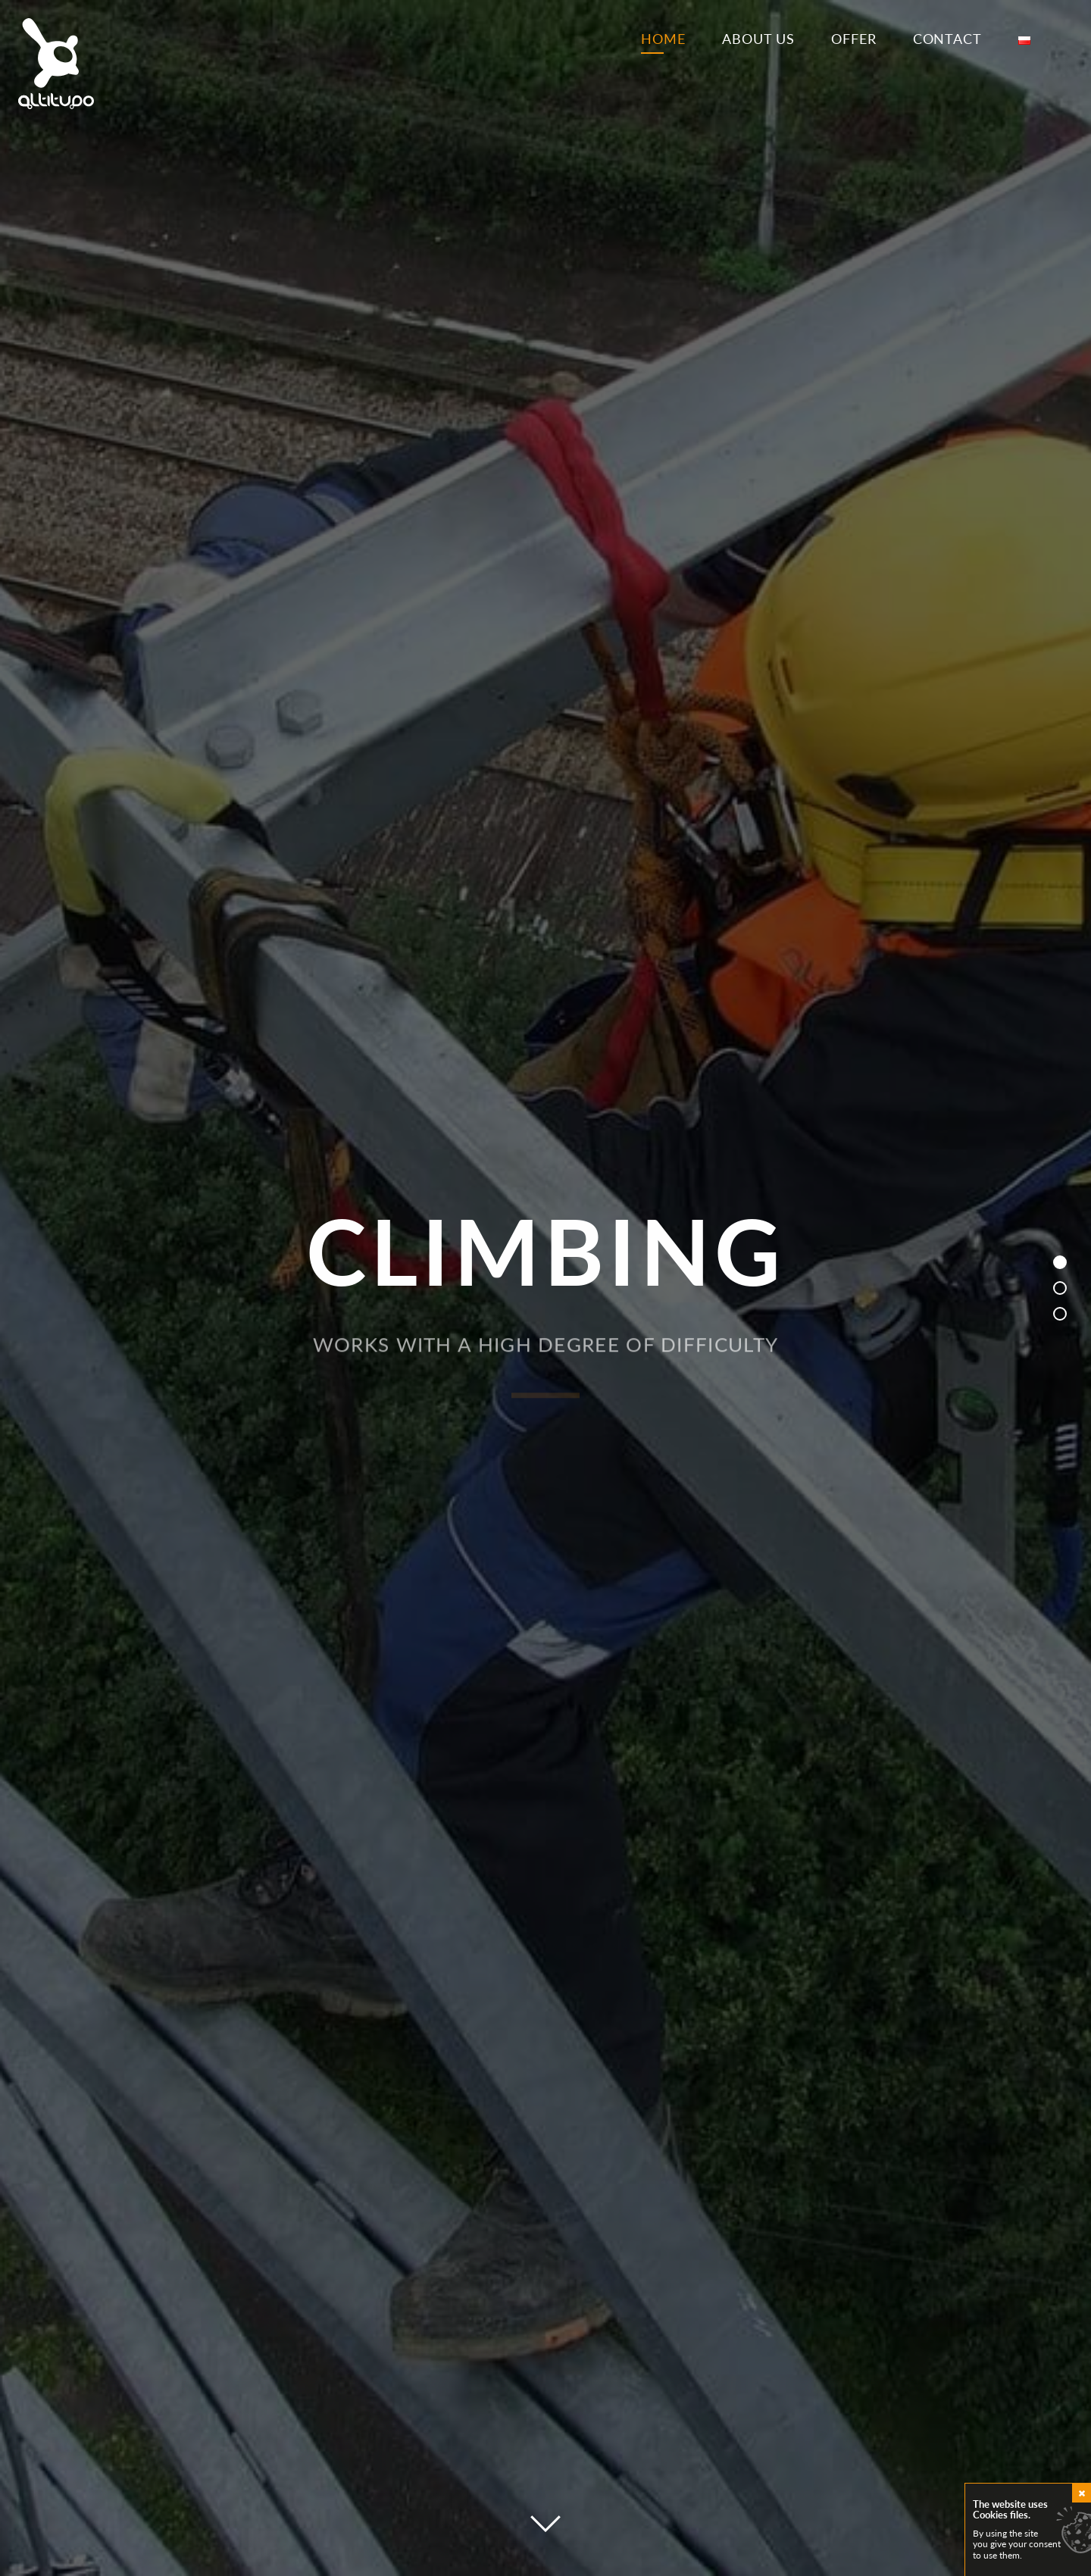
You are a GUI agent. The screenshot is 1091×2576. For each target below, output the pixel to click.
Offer (854, 38)
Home (663, 38)
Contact (947, 38)
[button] (1060, 1262)
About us (758, 38)
